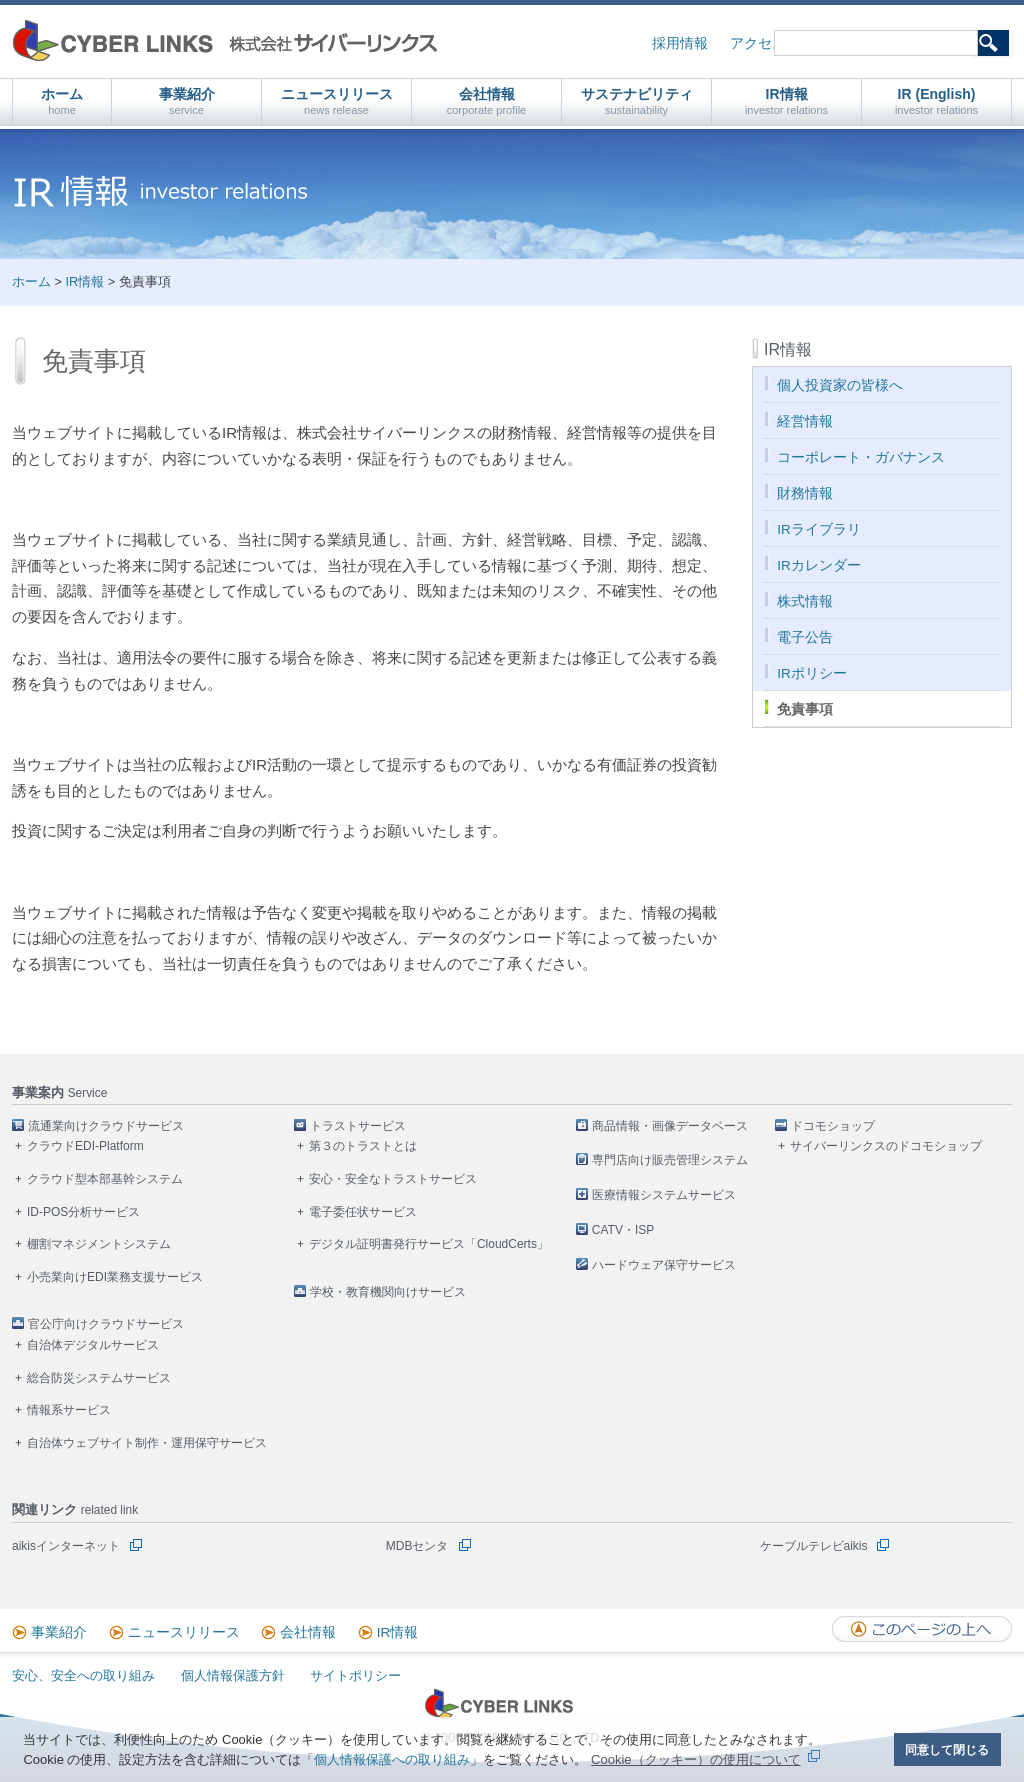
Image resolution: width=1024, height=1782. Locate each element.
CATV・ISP (623, 1230)
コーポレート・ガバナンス (861, 457)
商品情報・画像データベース (670, 1126)
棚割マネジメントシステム (99, 1244)
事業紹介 (187, 101)
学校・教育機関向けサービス (388, 1292)
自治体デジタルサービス (93, 1345)
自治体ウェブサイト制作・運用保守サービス (147, 1443)
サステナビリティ (637, 101)
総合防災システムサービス (99, 1378)
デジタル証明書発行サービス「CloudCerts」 (429, 1244)
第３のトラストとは (363, 1146)
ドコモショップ (833, 1126)
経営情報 (805, 421)
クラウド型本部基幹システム (105, 1179)
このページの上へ (922, 1629)
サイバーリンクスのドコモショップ (886, 1146)
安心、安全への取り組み (83, 1675)
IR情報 (786, 101)
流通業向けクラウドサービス (106, 1126)
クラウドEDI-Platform (85, 1146)
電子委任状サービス (363, 1212)
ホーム (62, 101)
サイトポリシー (355, 1675)
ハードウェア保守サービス (664, 1265)
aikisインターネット (66, 1546)
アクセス (758, 43)
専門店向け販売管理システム (670, 1160)
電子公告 (805, 637)
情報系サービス (69, 1410)
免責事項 (805, 709)
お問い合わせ (849, 43)
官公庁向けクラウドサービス (106, 1324)
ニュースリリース (337, 101)
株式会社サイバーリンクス (225, 40)
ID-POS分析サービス (83, 1212)
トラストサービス (358, 1126)
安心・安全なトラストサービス (393, 1179)
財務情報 (805, 493)
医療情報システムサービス (664, 1195)
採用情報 (680, 43)
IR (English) (936, 101)
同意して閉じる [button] (947, 1749)
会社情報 (487, 101)
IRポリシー (812, 673)
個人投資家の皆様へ (840, 385)
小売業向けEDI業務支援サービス (115, 1277)
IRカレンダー (819, 565)
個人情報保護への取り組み (392, 1759)
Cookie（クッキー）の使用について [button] (695, 1759)
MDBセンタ (417, 1546)
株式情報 (805, 601)
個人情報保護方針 (233, 1675)
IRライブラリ (819, 529)
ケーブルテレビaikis (814, 1546)
